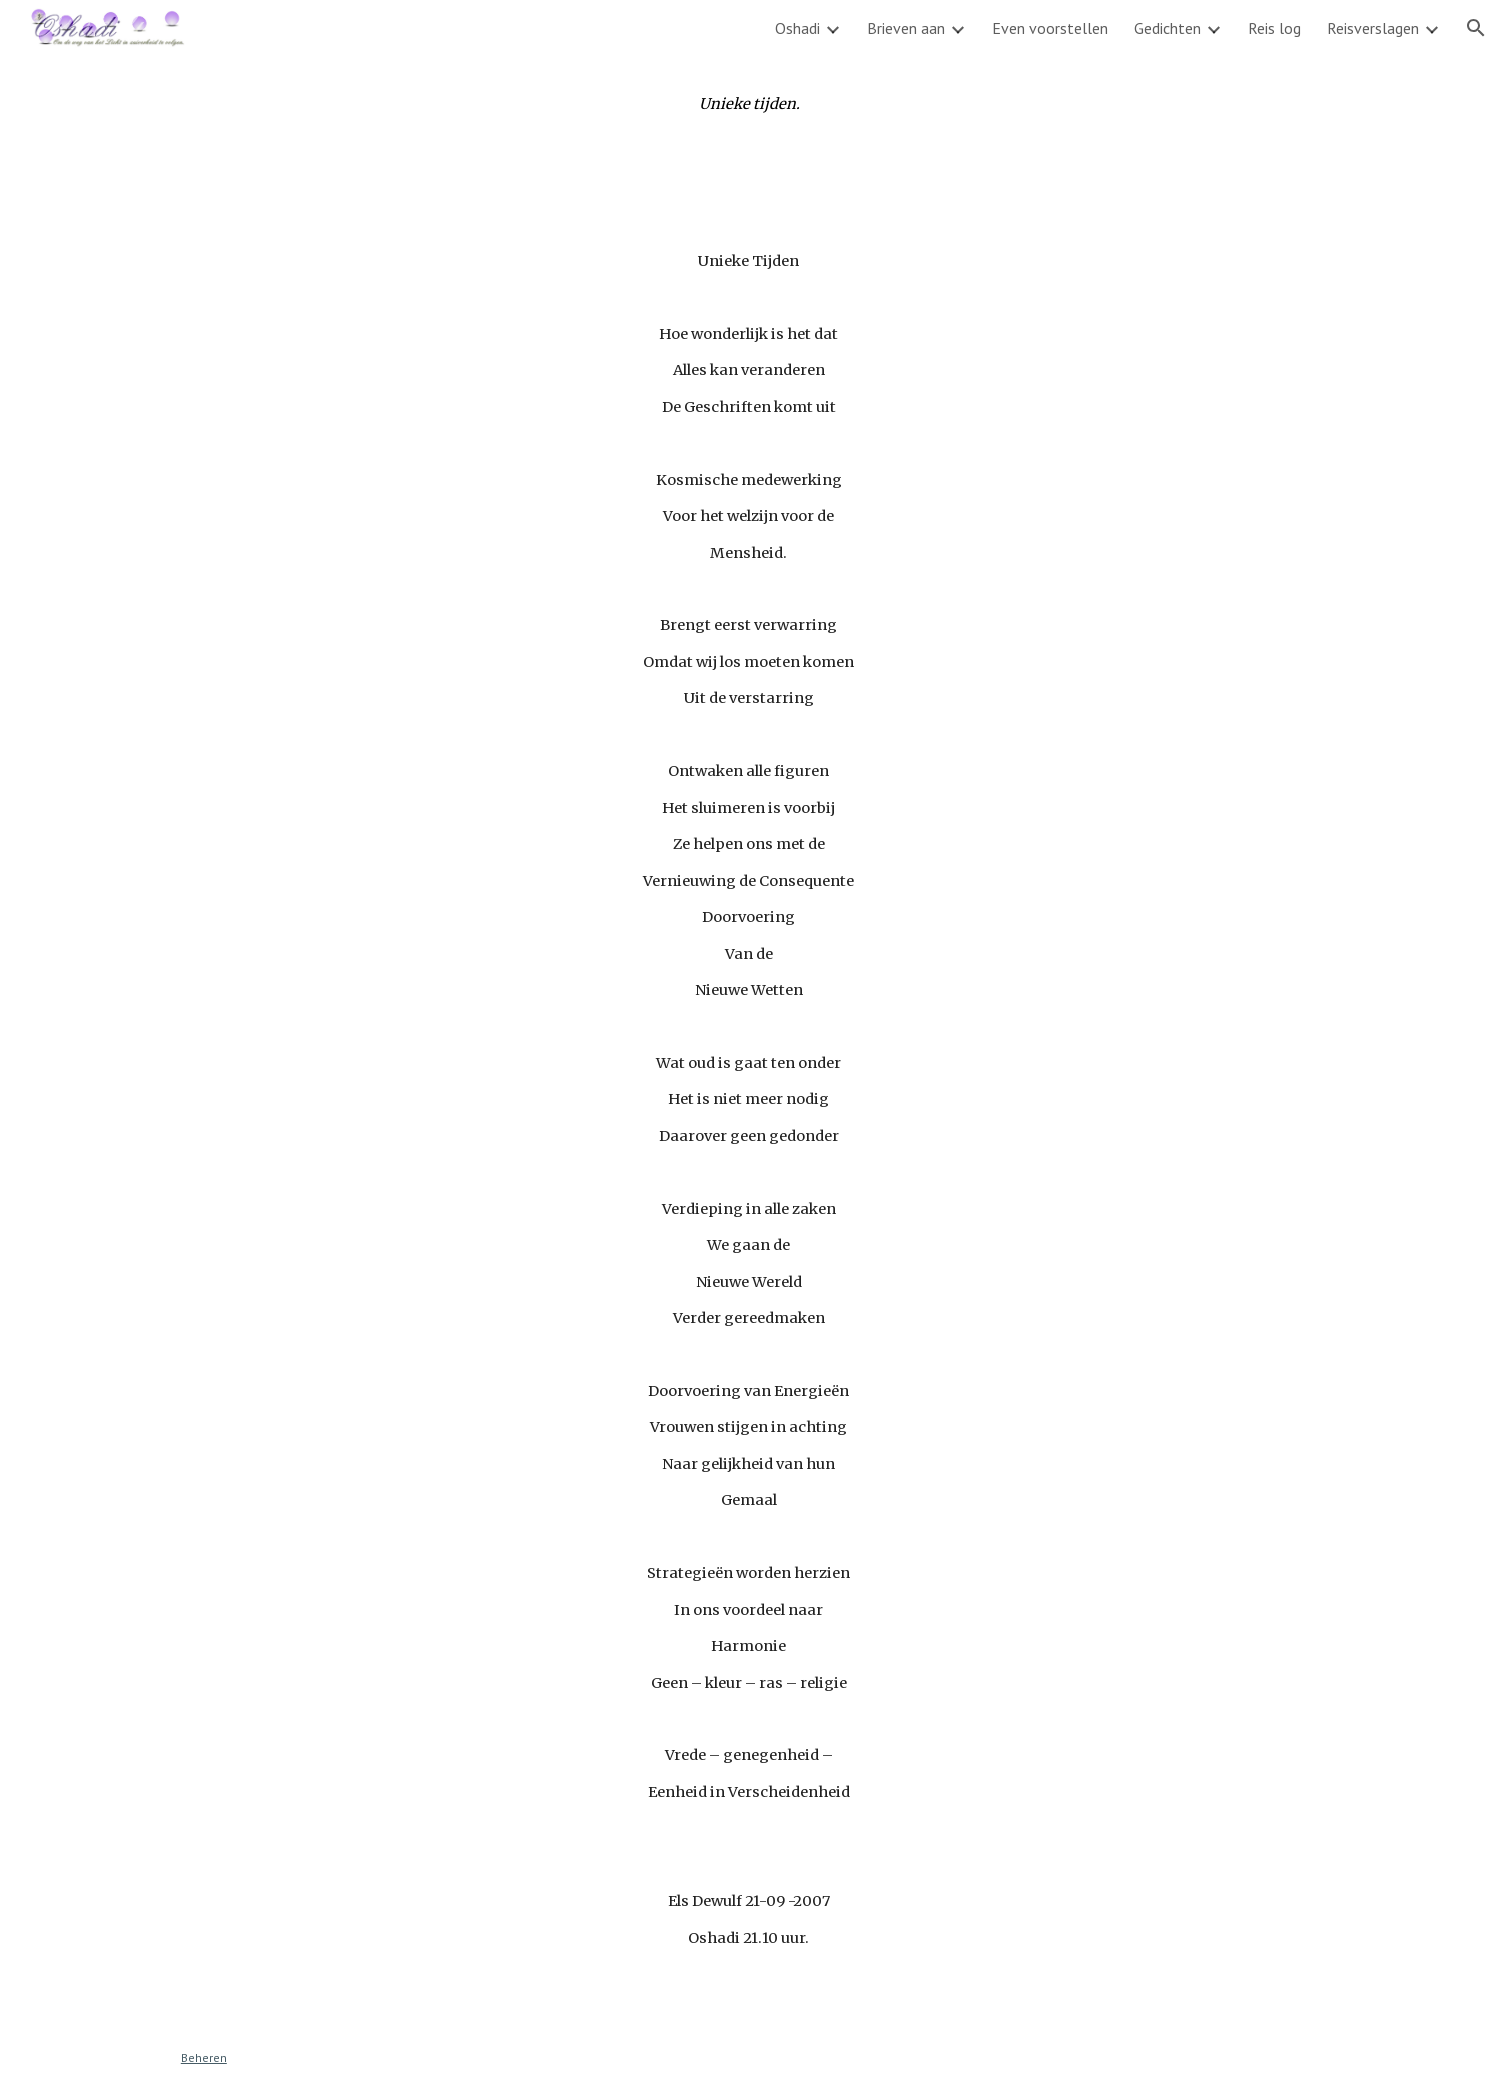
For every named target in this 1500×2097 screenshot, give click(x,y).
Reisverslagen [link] (1373, 28)
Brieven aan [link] (906, 28)
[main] (750, 104)
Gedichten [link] (1167, 28)
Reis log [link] (1274, 28)
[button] (1476, 28)
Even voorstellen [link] (1050, 28)
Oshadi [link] (797, 28)
